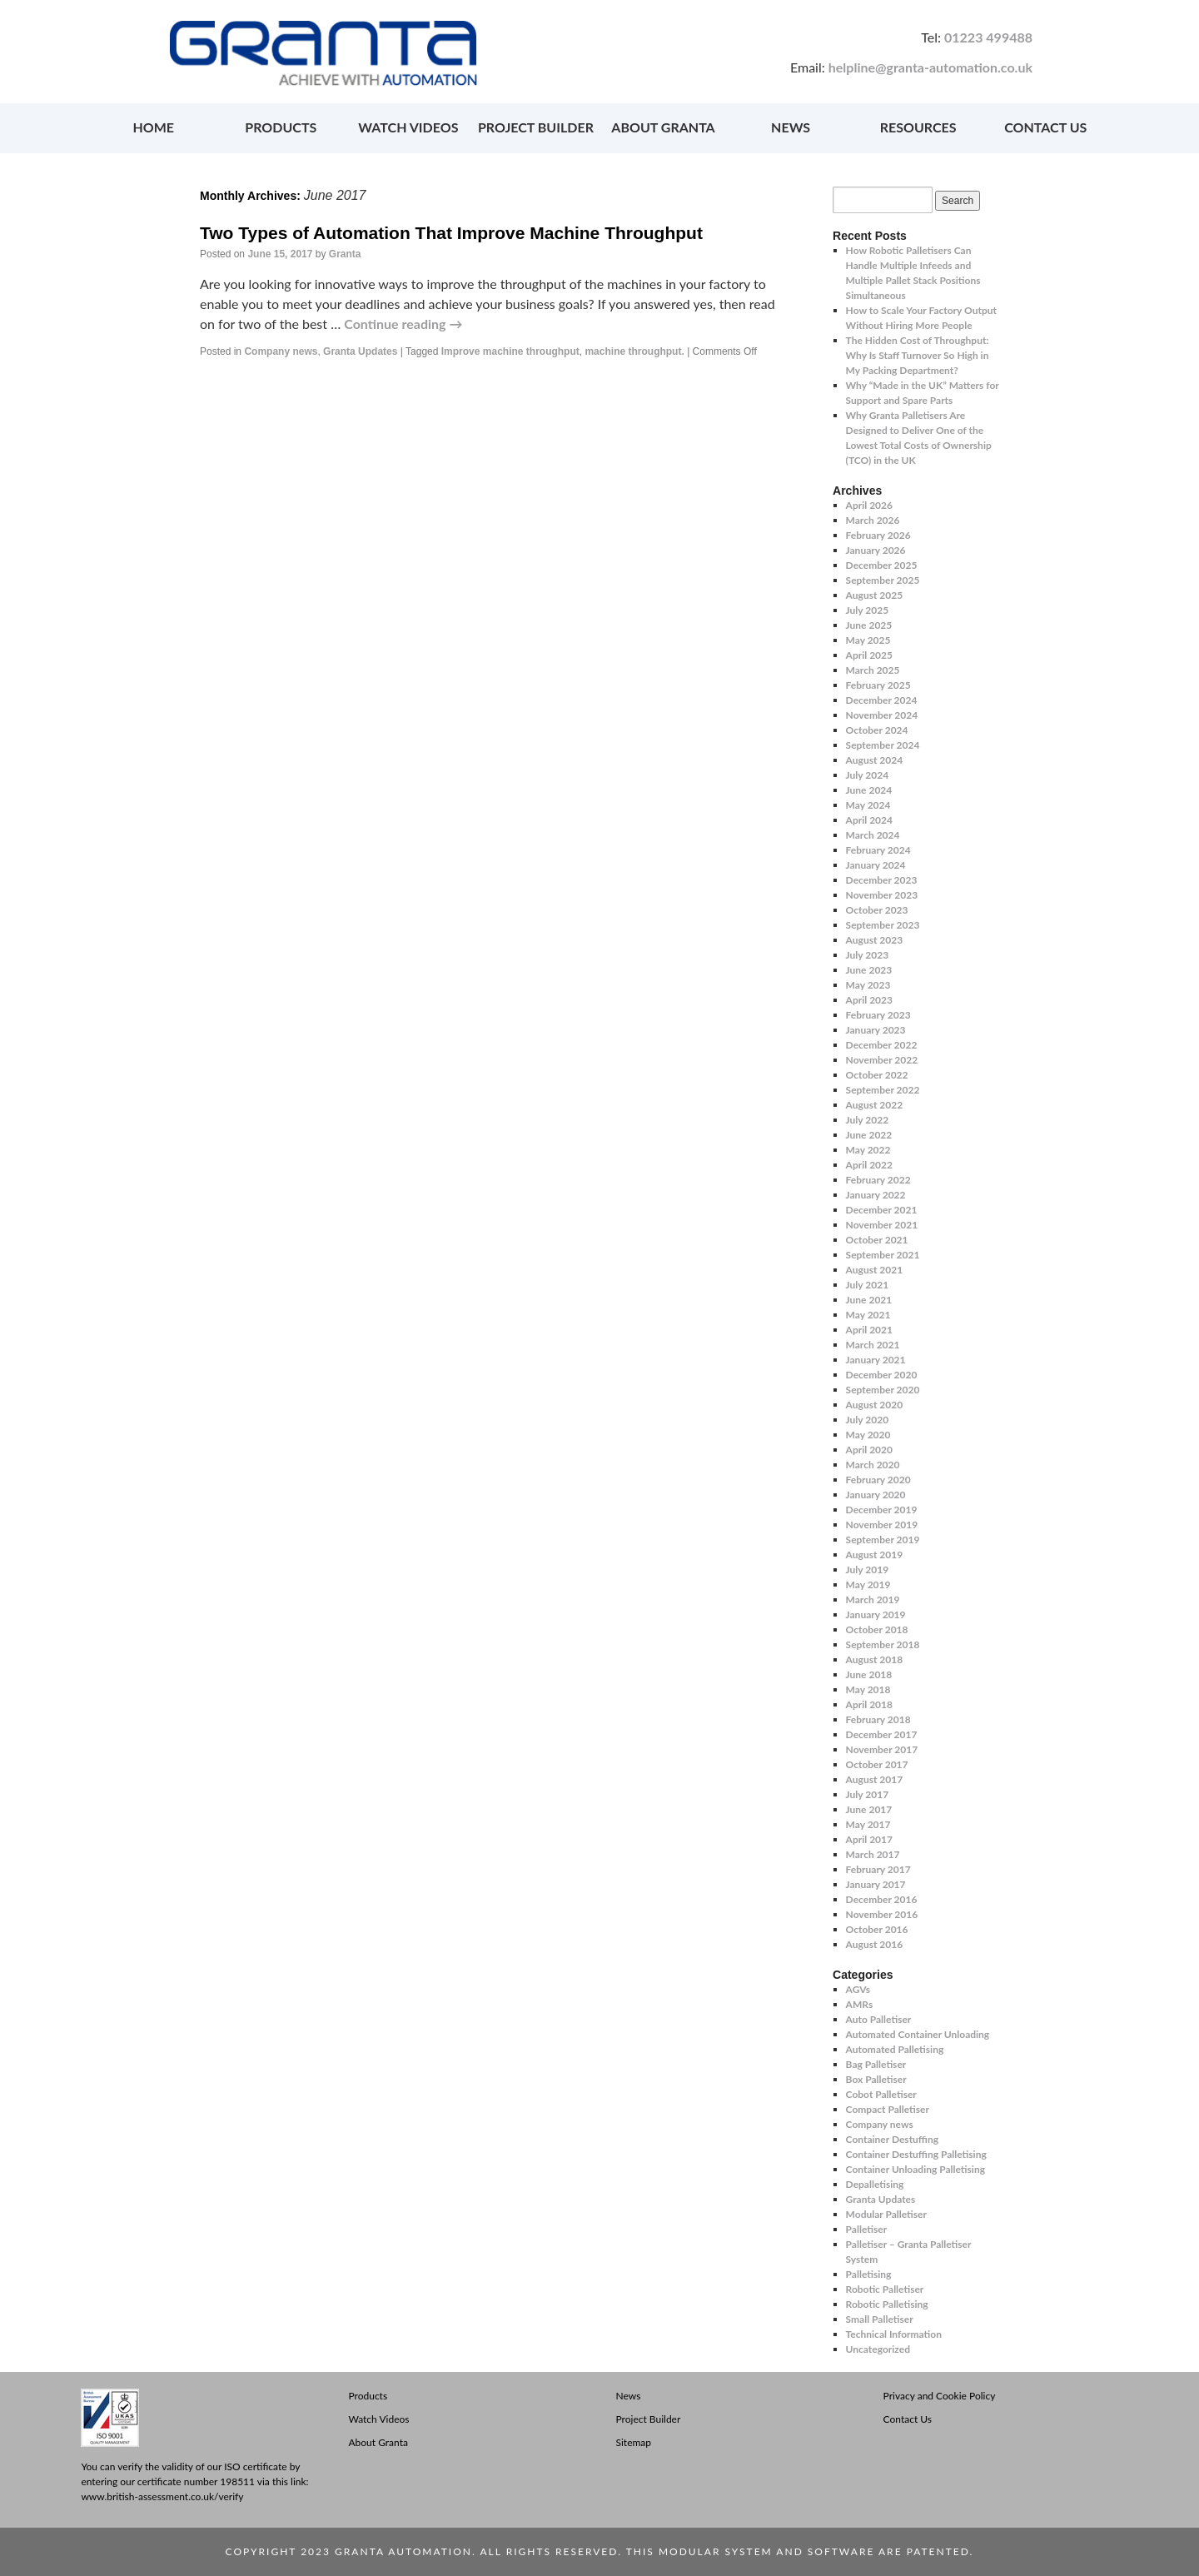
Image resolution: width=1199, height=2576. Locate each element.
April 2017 (869, 1839)
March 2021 (873, 1344)
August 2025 (874, 595)
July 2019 (867, 1569)
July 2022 (867, 1120)
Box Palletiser (876, 2079)
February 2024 (878, 850)
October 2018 (877, 1629)
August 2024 (874, 760)
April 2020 (869, 1449)
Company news (280, 351)
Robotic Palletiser (885, 2289)
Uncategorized (878, 2349)
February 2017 (878, 1869)
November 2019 (882, 1524)
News (628, 2395)
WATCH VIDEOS (408, 127)
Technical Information (894, 2334)
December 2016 (882, 1899)
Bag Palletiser (876, 2064)
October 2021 (877, 1239)
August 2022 (874, 1105)
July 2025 (867, 610)
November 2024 (882, 715)
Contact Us (907, 2419)
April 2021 (869, 1329)
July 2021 (867, 1284)
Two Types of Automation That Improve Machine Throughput (451, 232)
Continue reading (403, 323)
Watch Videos (378, 2419)
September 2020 (883, 1389)
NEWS (790, 127)
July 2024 (867, 775)
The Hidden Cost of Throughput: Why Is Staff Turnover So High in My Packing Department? (917, 355)
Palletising (869, 2274)
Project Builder (648, 2419)
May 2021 (868, 1314)
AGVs (858, 1989)
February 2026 (878, 535)
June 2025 (869, 625)
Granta (345, 254)
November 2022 (882, 1060)
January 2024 (876, 865)
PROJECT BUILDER (536, 127)
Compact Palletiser (887, 2109)
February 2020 (878, 1479)
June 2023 (869, 970)
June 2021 (869, 1299)
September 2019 (883, 1539)
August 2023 (874, 940)
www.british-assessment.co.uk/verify (162, 2496)
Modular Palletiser (886, 2214)
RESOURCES (918, 127)
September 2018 (883, 1644)
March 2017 (873, 1854)
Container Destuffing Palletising (916, 2154)
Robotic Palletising (887, 2304)
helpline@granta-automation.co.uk (930, 67)
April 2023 (869, 1000)
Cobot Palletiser (881, 2094)
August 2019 (874, 1554)
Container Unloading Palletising (915, 2169)
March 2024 (873, 835)
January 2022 (876, 1194)
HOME (153, 127)
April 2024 (869, 820)
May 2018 (868, 1689)
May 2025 (868, 640)
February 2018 (878, 1719)
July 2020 (867, 1419)
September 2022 (883, 1090)
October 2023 (877, 910)
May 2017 (868, 1824)
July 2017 (867, 1794)
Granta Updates (360, 351)
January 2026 (876, 550)
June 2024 (869, 790)
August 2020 (874, 1404)
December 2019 (882, 1509)
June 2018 (869, 1674)
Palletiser (867, 2229)
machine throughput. (634, 351)
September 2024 (883, 745)
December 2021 (882, 1209)
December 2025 (882, 565)
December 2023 (882, 880)
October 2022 (877, 1075)
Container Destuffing (892, 2139)
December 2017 (882, 1734)
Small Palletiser (879, 2319)
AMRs (859, 2004)
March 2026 (873, 520)
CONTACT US (1045, 127)
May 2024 (868, 805)
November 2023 (882, 895)
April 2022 (869, 1164)
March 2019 (873, 1599)
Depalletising (875, 2184)
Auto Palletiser (879, 2019)
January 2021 (876, 1359)
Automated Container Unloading (918, 2034)
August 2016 (874, 1944)
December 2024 (882, 700)
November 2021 (882, 1224)
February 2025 (878, 685)
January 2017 (876, 1884)
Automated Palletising (895, 2049)
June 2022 (869, 1135)
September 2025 (883, 580)
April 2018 (869, 1704)
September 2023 (883, 925)
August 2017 (874, 1779)
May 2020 (868, 1434)
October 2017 (877, 1764)
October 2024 (877, 730)
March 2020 (873, 1464)
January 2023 (876, 1030)
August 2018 (874, 1659)
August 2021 (874, 1269)
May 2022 (868, 1150)
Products (367, 2395)
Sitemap (634, 2442)
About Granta (377, 2442)
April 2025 (869, 655)
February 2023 (878, 1015)
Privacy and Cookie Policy (939, 2395)
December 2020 (882, 1374)
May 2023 (868, 985)
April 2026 (869, 505)
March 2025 (873, 670)
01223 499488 (988, 37)
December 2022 (882, 1045)
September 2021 (883, 1254)
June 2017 (869, 1809)
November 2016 (882, 1914)
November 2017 (882, 1749)
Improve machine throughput (510, 351)
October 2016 (877, 1929)
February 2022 (878, 1179)
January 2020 (876, 1494)
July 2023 (867, 955)
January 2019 (876, 1614)
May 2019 (868, 1584)
